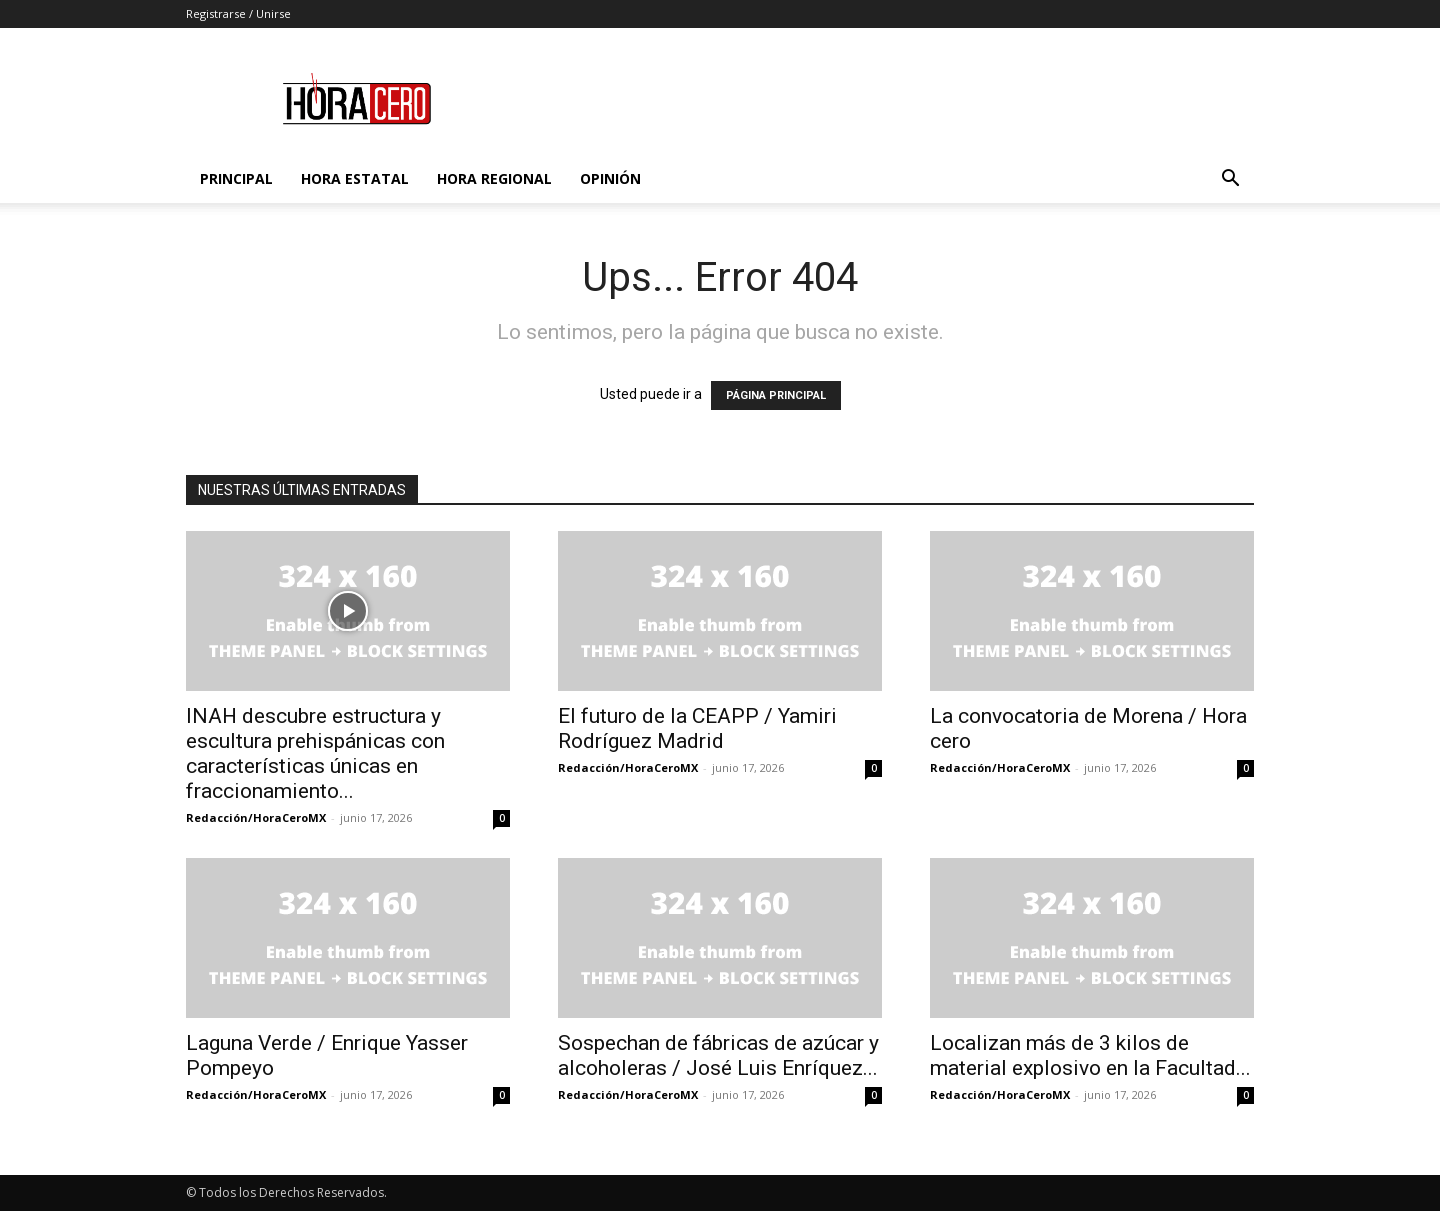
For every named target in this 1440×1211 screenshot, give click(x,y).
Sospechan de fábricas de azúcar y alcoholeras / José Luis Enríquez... (718, 1055)
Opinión (610, 178)
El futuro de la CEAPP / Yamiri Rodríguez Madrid (697, 728)
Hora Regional (494, 178)
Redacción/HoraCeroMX (256, 817)
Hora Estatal (355, 178)
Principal (236, 178)
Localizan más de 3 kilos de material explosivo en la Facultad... (1090, 1055)
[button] (1230, 180)
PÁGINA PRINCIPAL (776, 395)
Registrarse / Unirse (238, 13)
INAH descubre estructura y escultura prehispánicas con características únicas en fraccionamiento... (315, 753)
